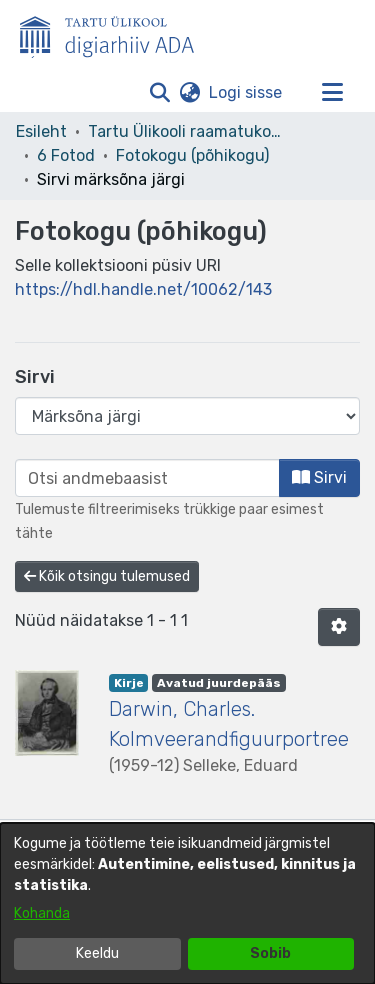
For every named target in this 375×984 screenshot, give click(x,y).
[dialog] (187, 903)
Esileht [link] (41, 131)
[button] (159, 93)
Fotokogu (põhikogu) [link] (192, 155)
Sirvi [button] (319, 477)
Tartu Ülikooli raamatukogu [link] (188, 131)
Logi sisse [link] (246, 92)
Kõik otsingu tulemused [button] (107, 576)
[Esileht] (115, 33)
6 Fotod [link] (66, 155)
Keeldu (97, 953)
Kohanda (42, 913)
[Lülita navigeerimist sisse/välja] (332, 93)
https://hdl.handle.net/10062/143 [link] (143, 289)
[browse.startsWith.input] (147, 478)
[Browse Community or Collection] (187, 416)
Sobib (270, 953)
